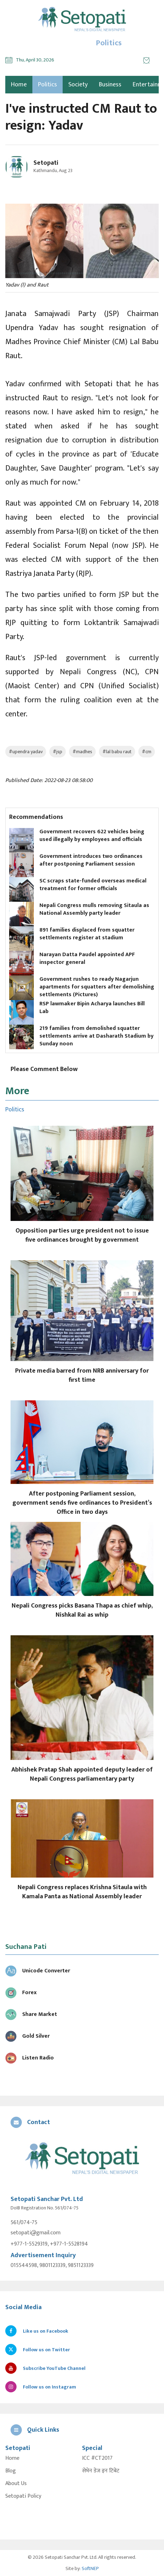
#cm (146, 752)
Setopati (45, 163)
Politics (47, 84)
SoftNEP (90, 2568)
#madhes (82, 752)
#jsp (57, 752)
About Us (16, 2483)
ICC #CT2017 (97, 2458)
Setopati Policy (23, 2496)
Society (78, 84)
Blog (10, 2471)
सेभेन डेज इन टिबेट (100, 2471)
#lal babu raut (117, 752)
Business (110, 84)
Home (12, 2458)
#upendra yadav (26, 752)
